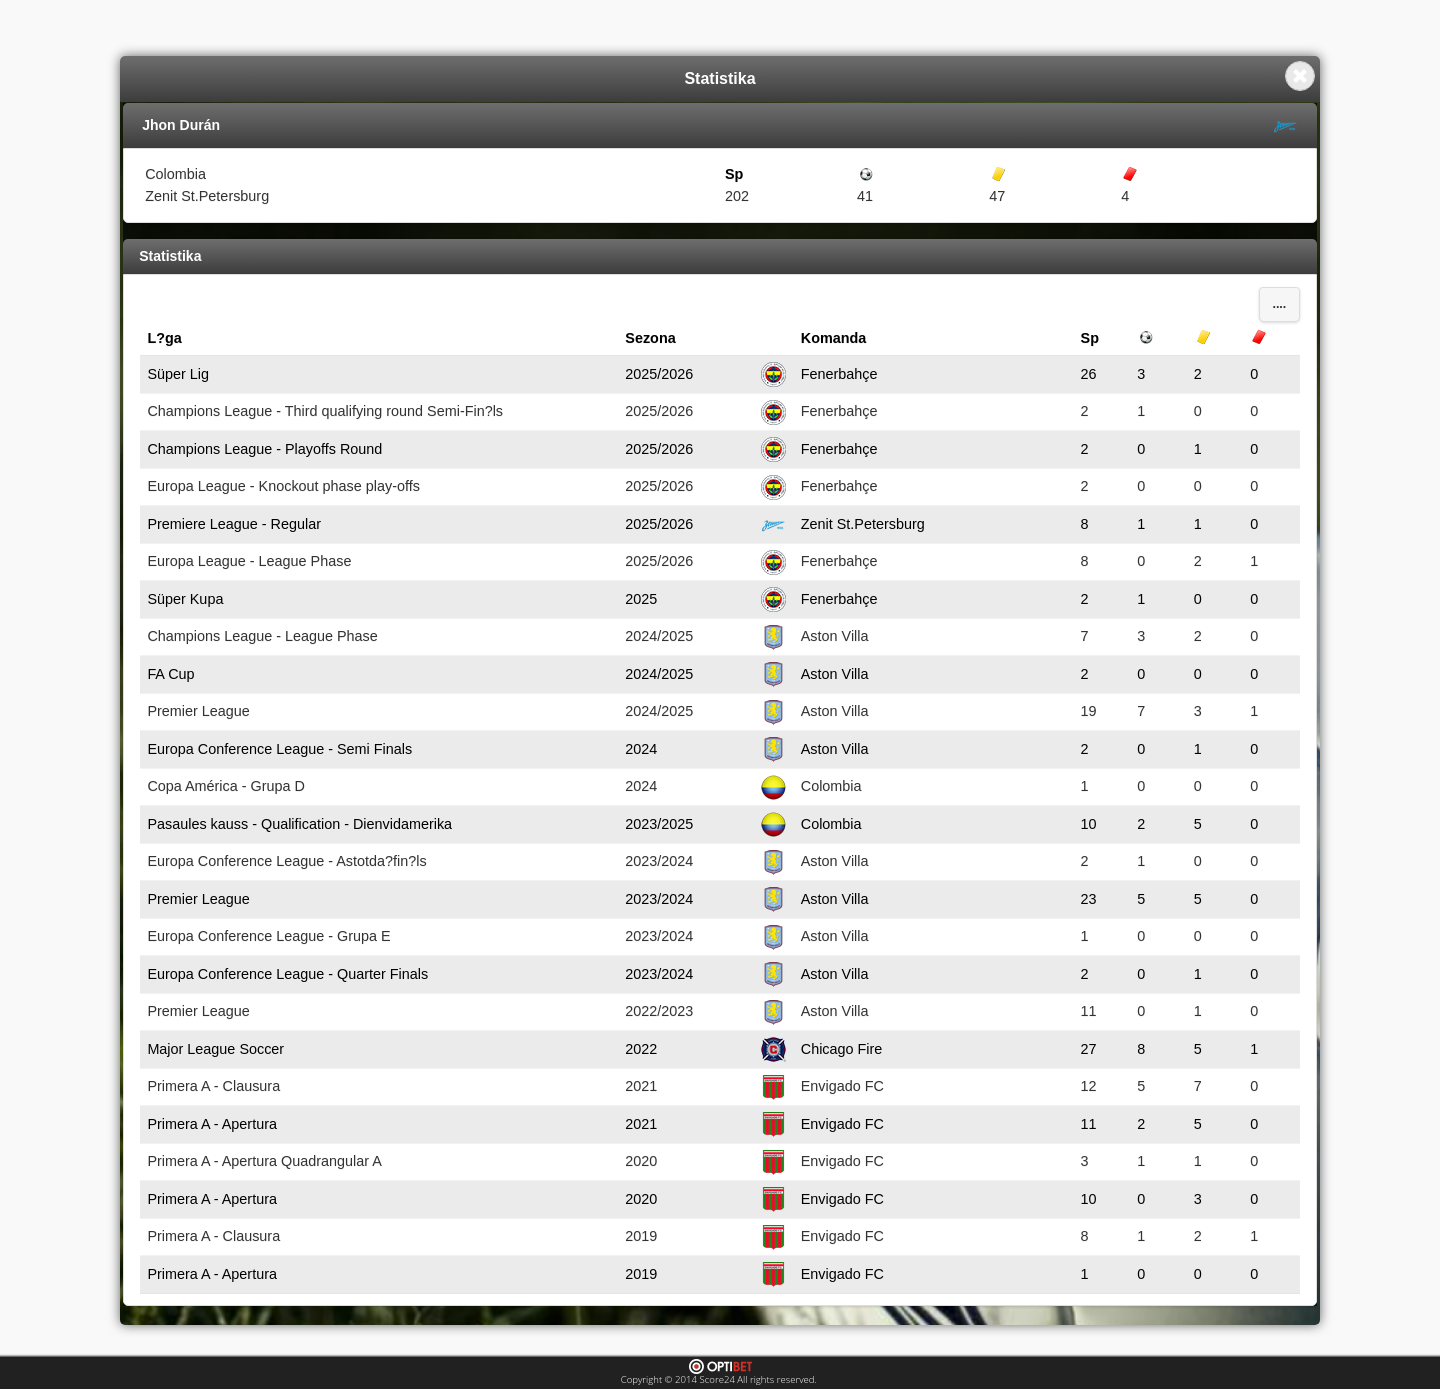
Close (1300, 76)
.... (1279, 304)
